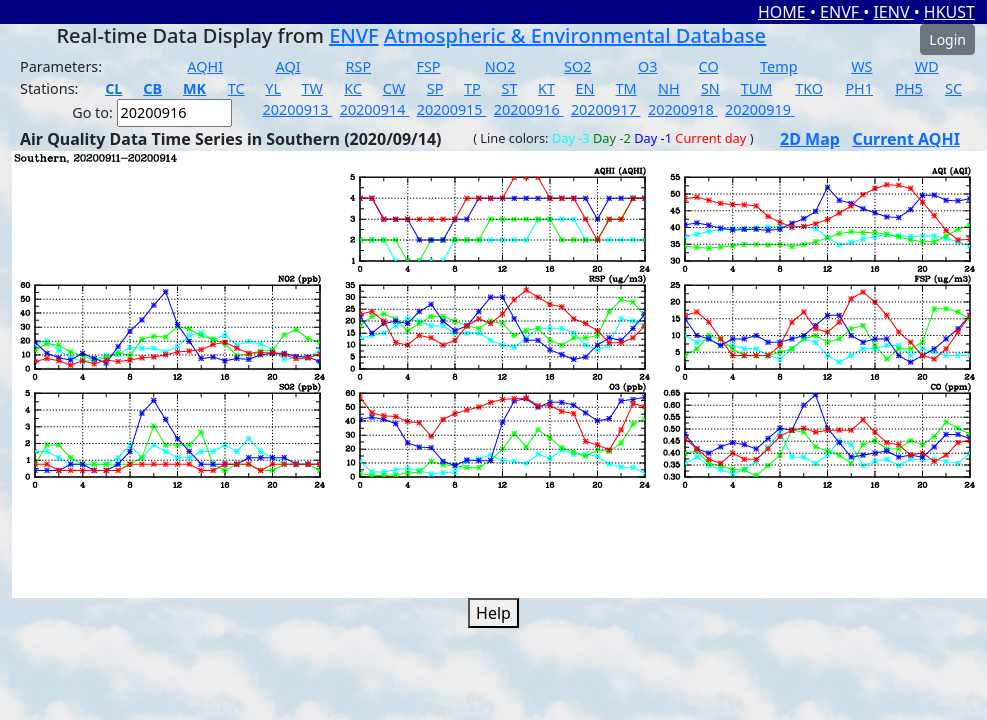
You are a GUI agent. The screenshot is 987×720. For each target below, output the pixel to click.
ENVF (841, 12)
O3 (647, 66)
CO (709, 66)
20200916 (529, 109)
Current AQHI (906, 139)
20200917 (606, 109)
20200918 (683, 109)
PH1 (859, 88)
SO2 (577, 66)
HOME (784, 12)
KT (546, 88)
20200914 (375, 109)
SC (953, 88)
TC (236, 88)
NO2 (500, 66)
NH (669, 88)
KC (353, 88)
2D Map (810, 139)
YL (273, 88)
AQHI (205, 66)
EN (585, 88)
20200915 (452, 109)
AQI (288, 66)
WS (861, 66)
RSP (359, 66)
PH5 (909, 88)
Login (947, 39)
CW (394, 88)
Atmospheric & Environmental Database (575, 35)
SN (710, 88)
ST (509, 88)
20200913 (298, 109)
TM (626, 88)
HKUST (949, 12)
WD (927, 66)
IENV (893, 12)
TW (312, 88)
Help (493, 613)
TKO (809, 88)
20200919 (760, 109)
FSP (428, 66)
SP (435, 88)
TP (472, 88)
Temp (778, 66)
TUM (757, 88)
